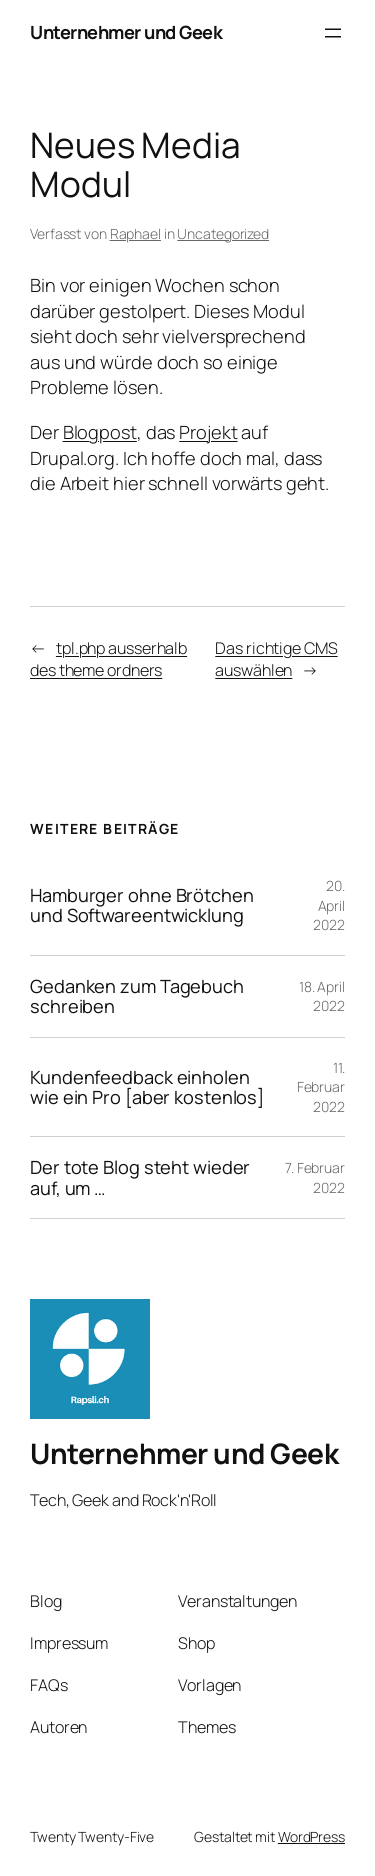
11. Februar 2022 (321, 1087)
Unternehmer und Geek (126, 32)
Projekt (208, 432)
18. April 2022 (322, 996)
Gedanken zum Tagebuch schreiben (137, 996)
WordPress (311, 1836)
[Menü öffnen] (333, 33)
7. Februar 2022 (315, 1177)
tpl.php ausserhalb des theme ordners (108, 659)
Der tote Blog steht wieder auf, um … (140, 1177)
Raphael (135, 233)
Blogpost (100, 432)
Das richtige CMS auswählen (276, 659)
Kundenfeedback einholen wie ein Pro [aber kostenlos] (147, 1087)
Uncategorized (223, 233)
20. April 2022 (329, 905)
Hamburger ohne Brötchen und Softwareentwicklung (142, 905)
